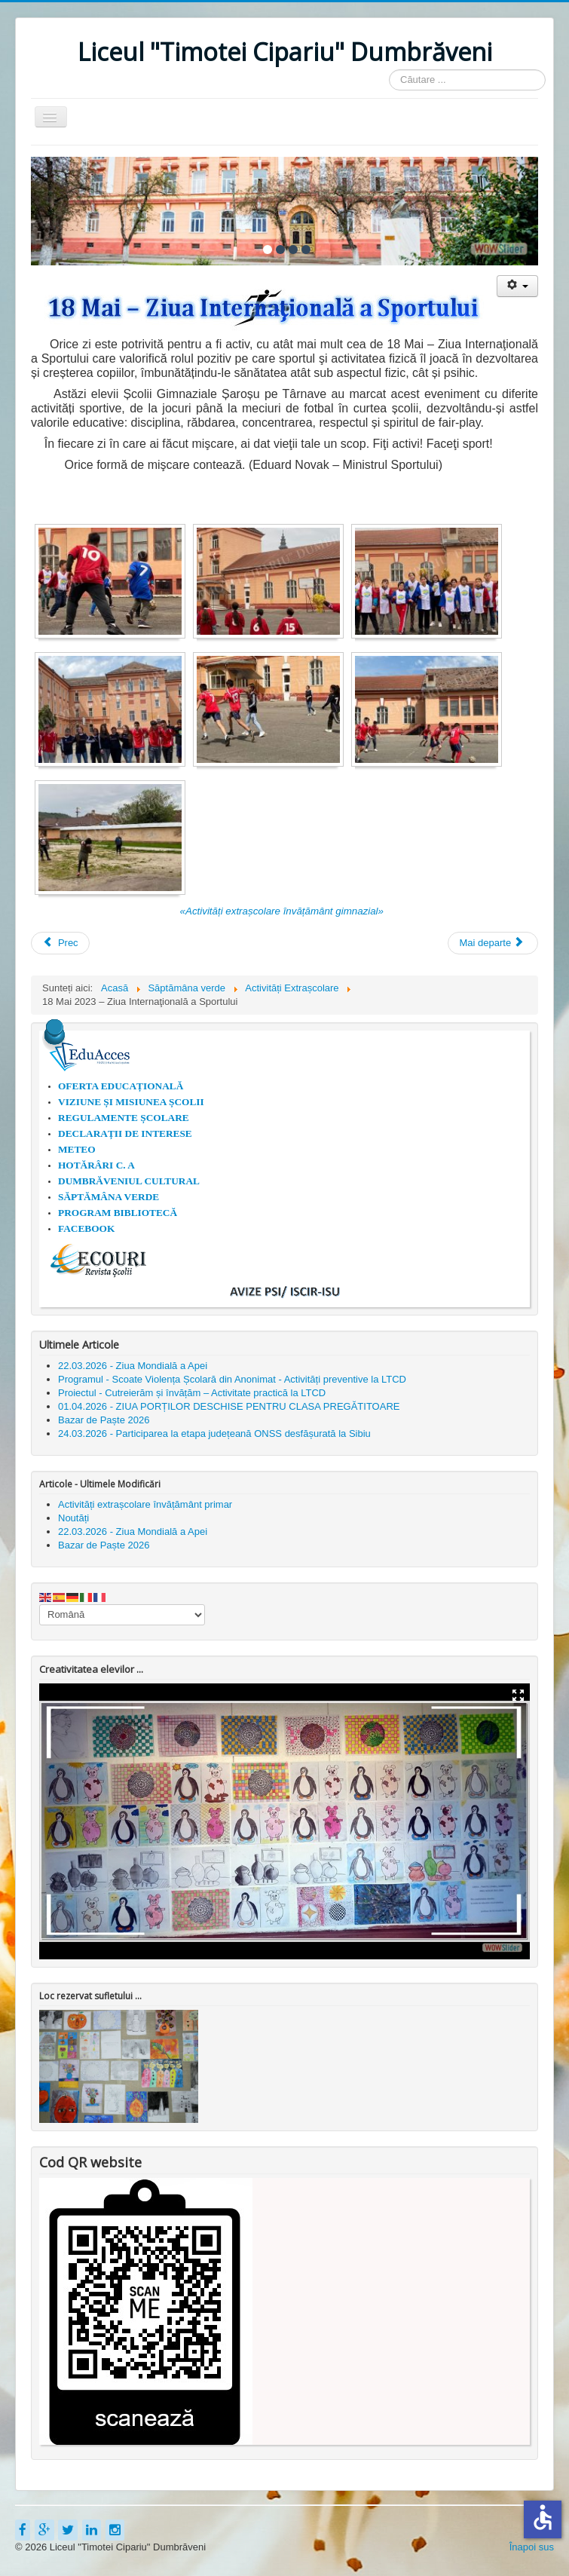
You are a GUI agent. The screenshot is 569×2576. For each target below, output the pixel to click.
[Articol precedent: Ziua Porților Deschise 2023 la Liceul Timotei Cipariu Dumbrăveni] (60, 943)
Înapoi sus (531, 2547)
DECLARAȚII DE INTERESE (125, 1133)
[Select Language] (122, 1614)
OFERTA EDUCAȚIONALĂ (120, 1086)
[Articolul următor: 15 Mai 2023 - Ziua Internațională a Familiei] (493, 943)
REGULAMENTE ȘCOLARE (123, 1117)
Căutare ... (389, 69)
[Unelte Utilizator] (517, 286)
